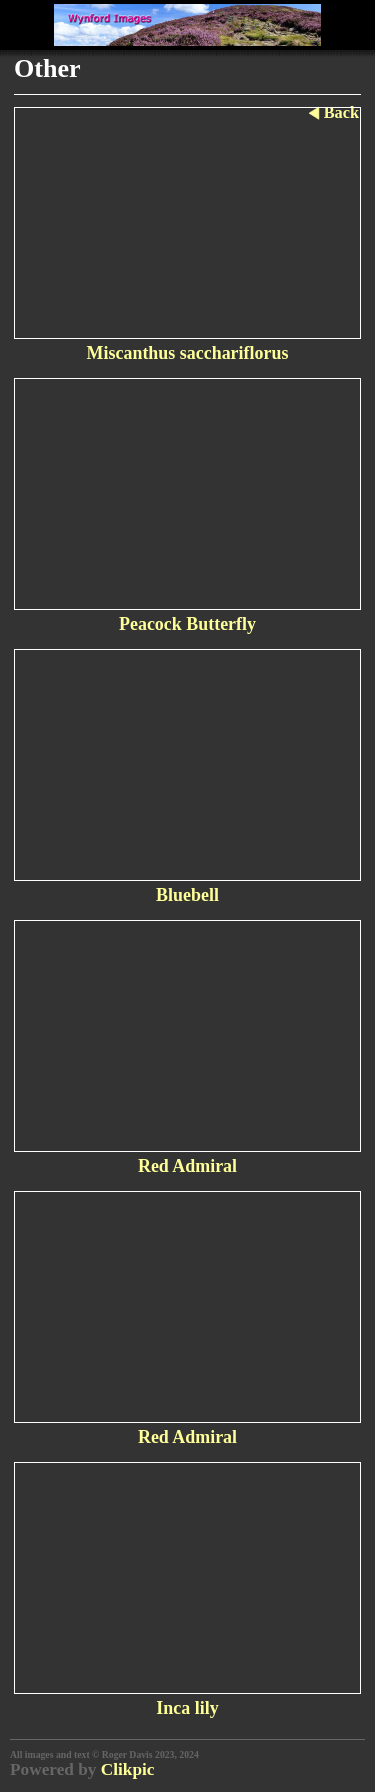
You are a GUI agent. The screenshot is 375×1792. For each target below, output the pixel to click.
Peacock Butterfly (187, 624)
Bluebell (187, 895)
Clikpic (128, 1769)
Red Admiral (187, 1166)
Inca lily (187, 1708)
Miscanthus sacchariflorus (188, 353)
